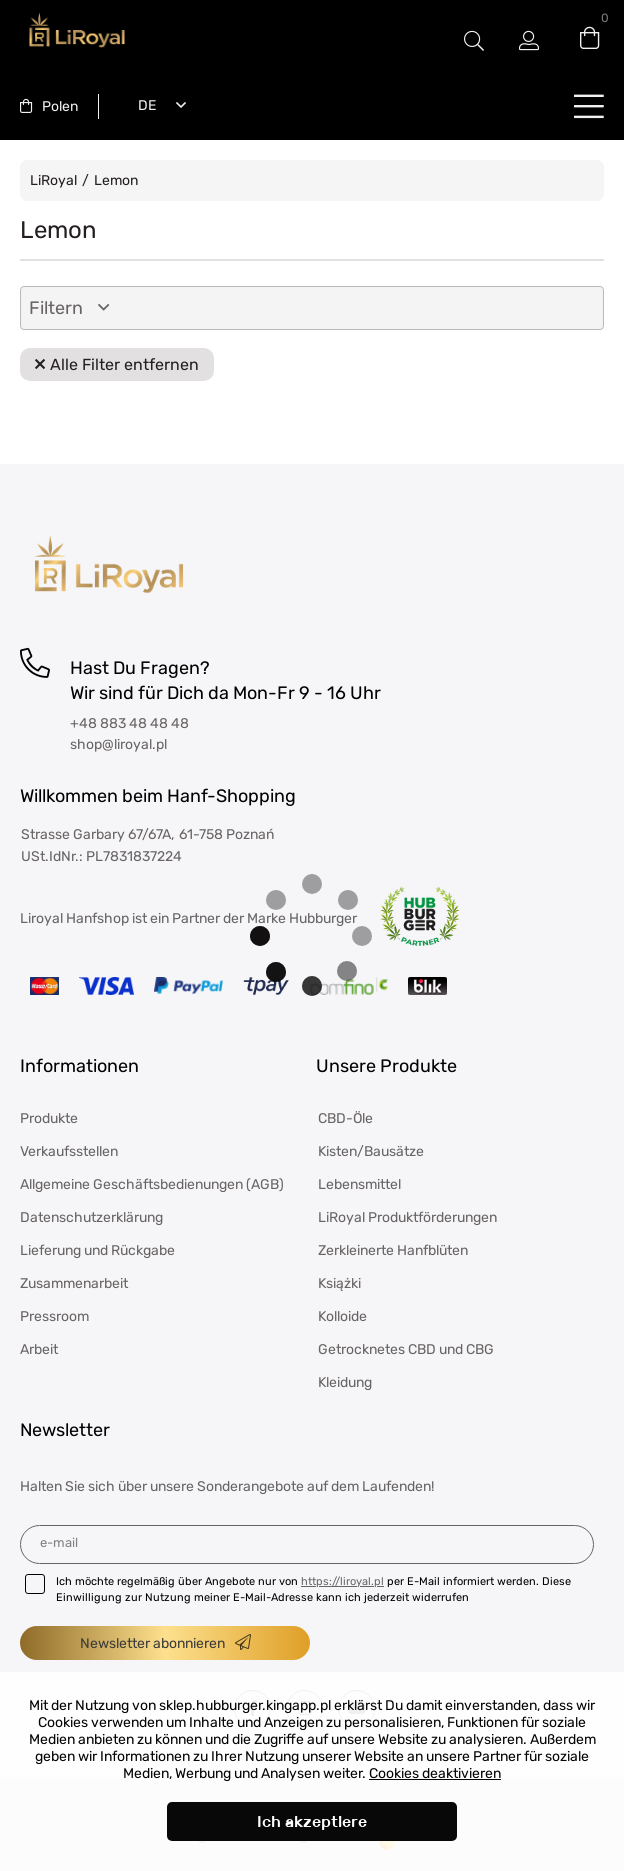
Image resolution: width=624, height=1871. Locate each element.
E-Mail (59, 1542)
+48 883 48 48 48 (129, 723)
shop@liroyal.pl (118, 744)
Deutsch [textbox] (143, 105)
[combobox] (49, 106)
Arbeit (39, 1349)
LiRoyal (53, 180)
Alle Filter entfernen (124, 364)
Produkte (49, 1118)
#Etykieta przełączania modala (474, 40)
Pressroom (54, 1316)
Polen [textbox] (60, 106)
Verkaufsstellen (69, 1151)
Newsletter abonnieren (152, 1643)
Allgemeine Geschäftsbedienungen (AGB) (152, 1184)
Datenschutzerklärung (91, 1217)
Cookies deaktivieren (435, 1773)
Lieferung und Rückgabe (97, 1250)
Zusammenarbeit (74, 1283)
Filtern (56, 308)
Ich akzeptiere (312, 1821)
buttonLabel (589, 105)
